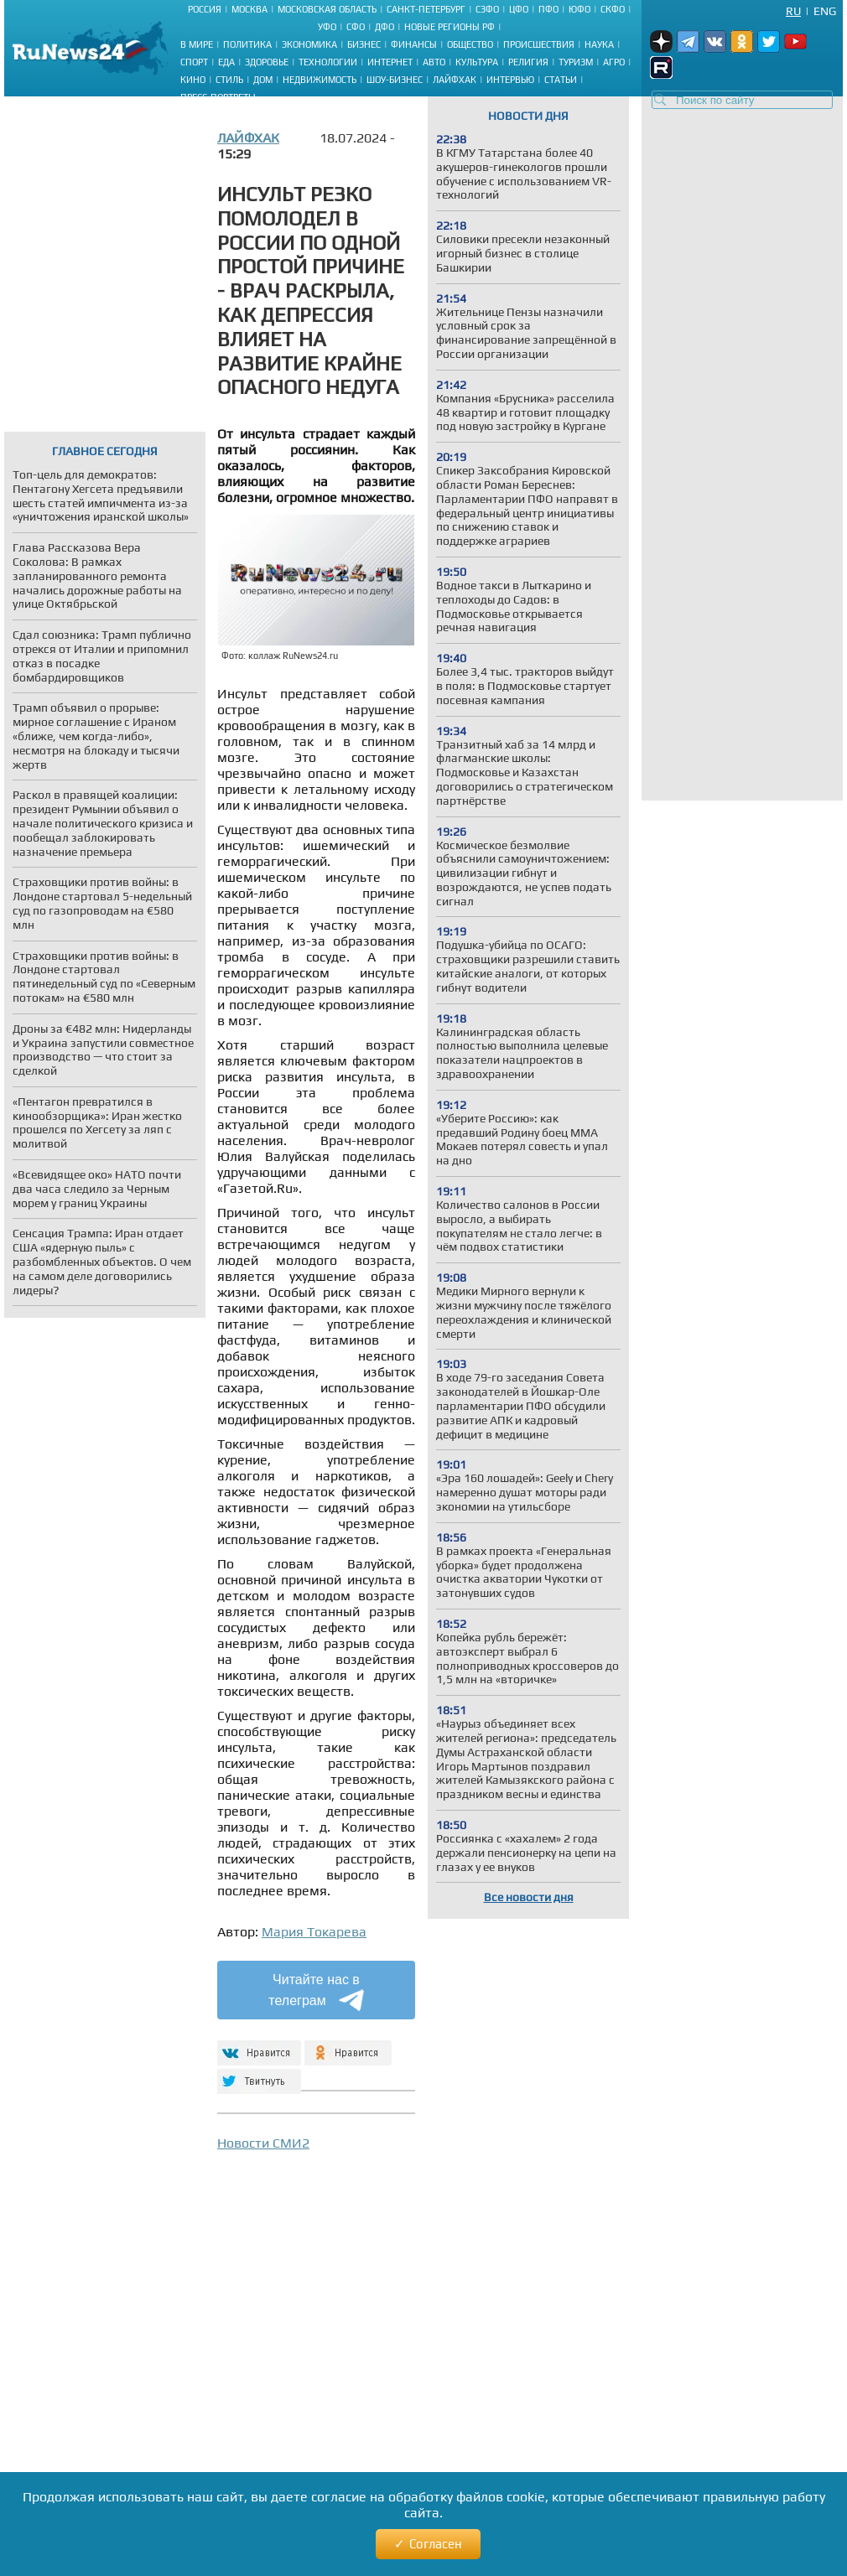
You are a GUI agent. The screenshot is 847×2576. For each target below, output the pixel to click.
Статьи (560, 80)
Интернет (390, 62)
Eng (824, 11)
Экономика (309, 44)
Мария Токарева (314, 1932)
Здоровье (266, 62)
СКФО (612, 9)
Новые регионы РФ (449, 27)
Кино (192, 80)
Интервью (510, 80)
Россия (204, 9)
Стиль (229, 80)
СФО (355, 27)
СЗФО (487, 9)
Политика (247, 44)
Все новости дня (529, 1897)
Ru (793, 11)
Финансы (414, 44)
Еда (226, 62)
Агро (614, 62)
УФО (327, 27)
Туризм (576, 62)
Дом (263, 80)
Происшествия (538, 44)
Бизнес (364, 44)
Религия (528, 62)
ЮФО (579, 9)
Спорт (194, 62)
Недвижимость (319, 80)
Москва (249, 9)
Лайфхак (454, 80)
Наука (599, 44)
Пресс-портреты (218, 97)
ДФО (384, 27)
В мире (196, 44)
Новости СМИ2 (263, 2143)
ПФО (548, 9)
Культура (476, 62)
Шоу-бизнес (394, 80)
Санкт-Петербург (426, 9)
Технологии (328, 62)
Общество (470, 44)
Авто (434, 62)
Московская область (327, 9)
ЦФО (518, 9)
